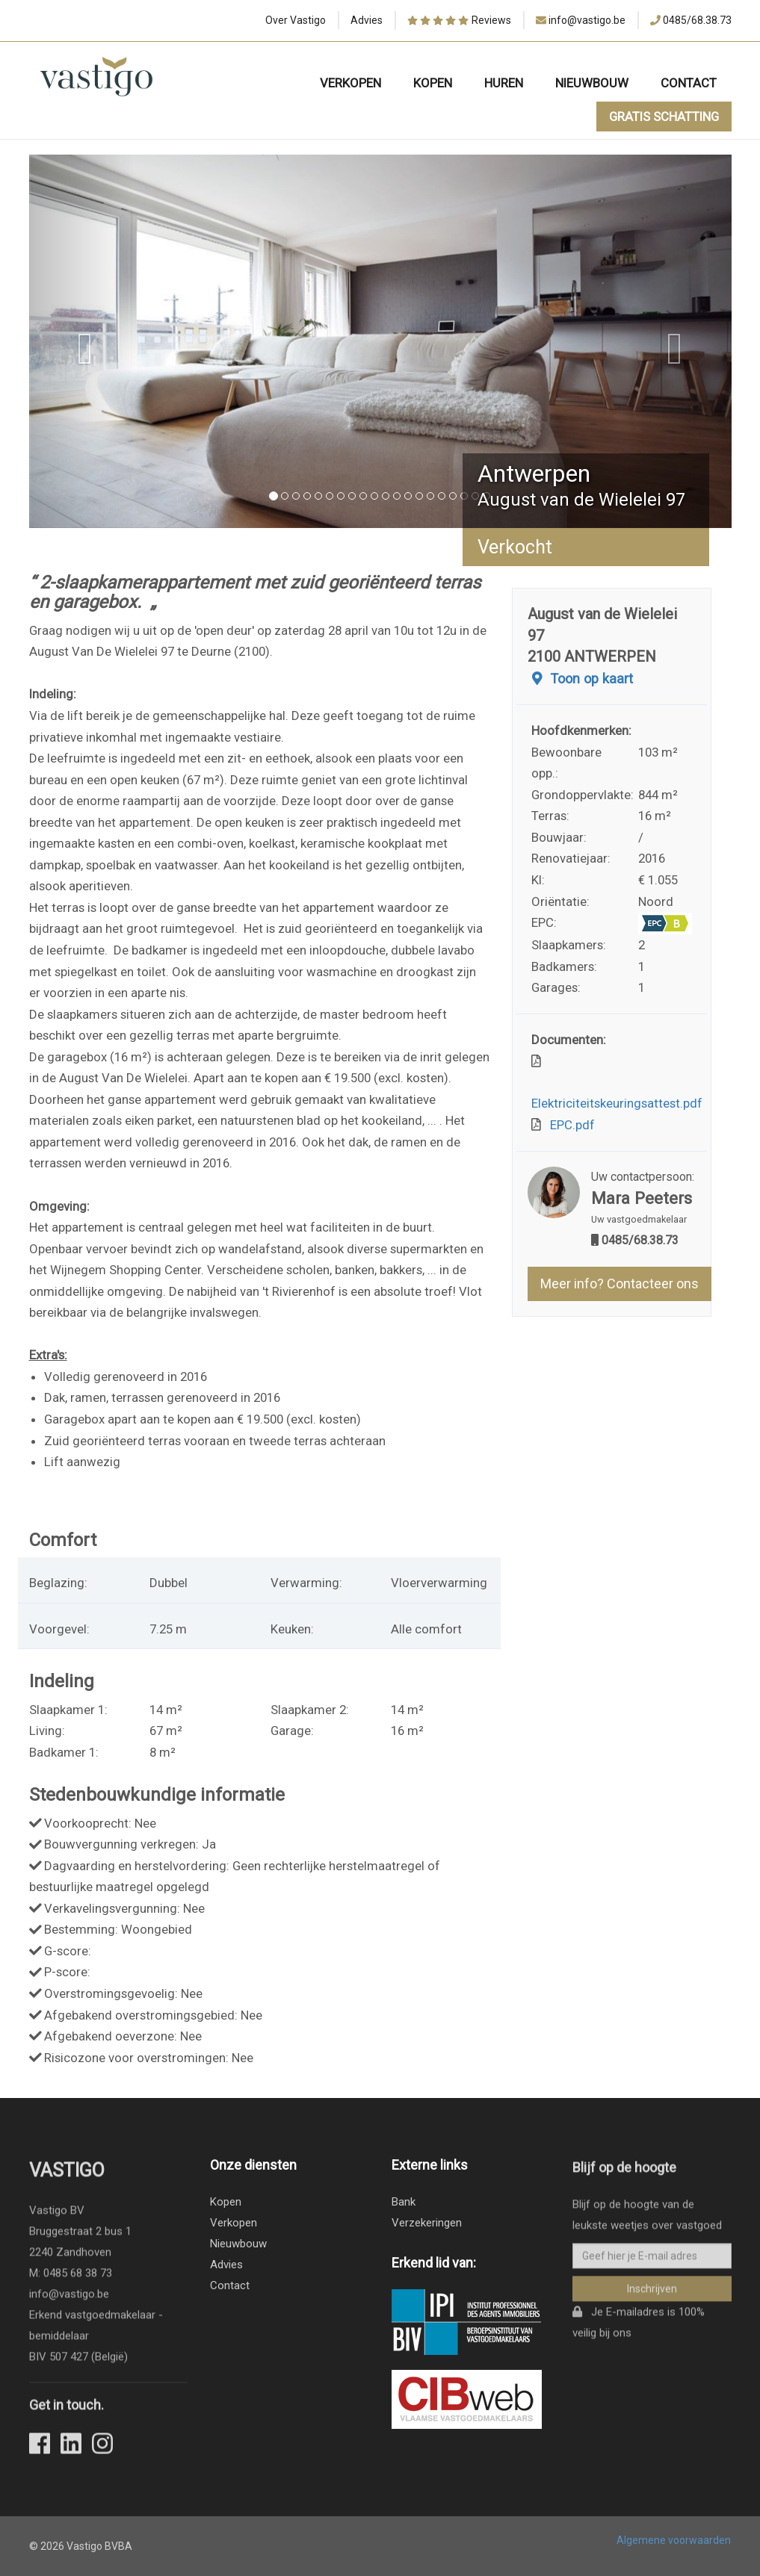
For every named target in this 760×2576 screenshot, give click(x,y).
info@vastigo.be (587, 20)
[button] (82, 341)
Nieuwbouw (591, 82)
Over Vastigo (295, 20)
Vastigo (67, 2179)
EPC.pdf (569, 1124)
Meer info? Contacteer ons (619, 1283)
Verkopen (350, 82)
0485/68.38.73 (697, 20)
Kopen (432, 82)
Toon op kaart (580, 679)
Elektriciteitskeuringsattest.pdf (616, 1093)
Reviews (459, 21)
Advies (366, 20)
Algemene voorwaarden (674, 2540)
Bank (403, 2202)
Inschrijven (652, 2297)
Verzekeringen (427, 2222)
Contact (689, 82)
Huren (503, 82)
